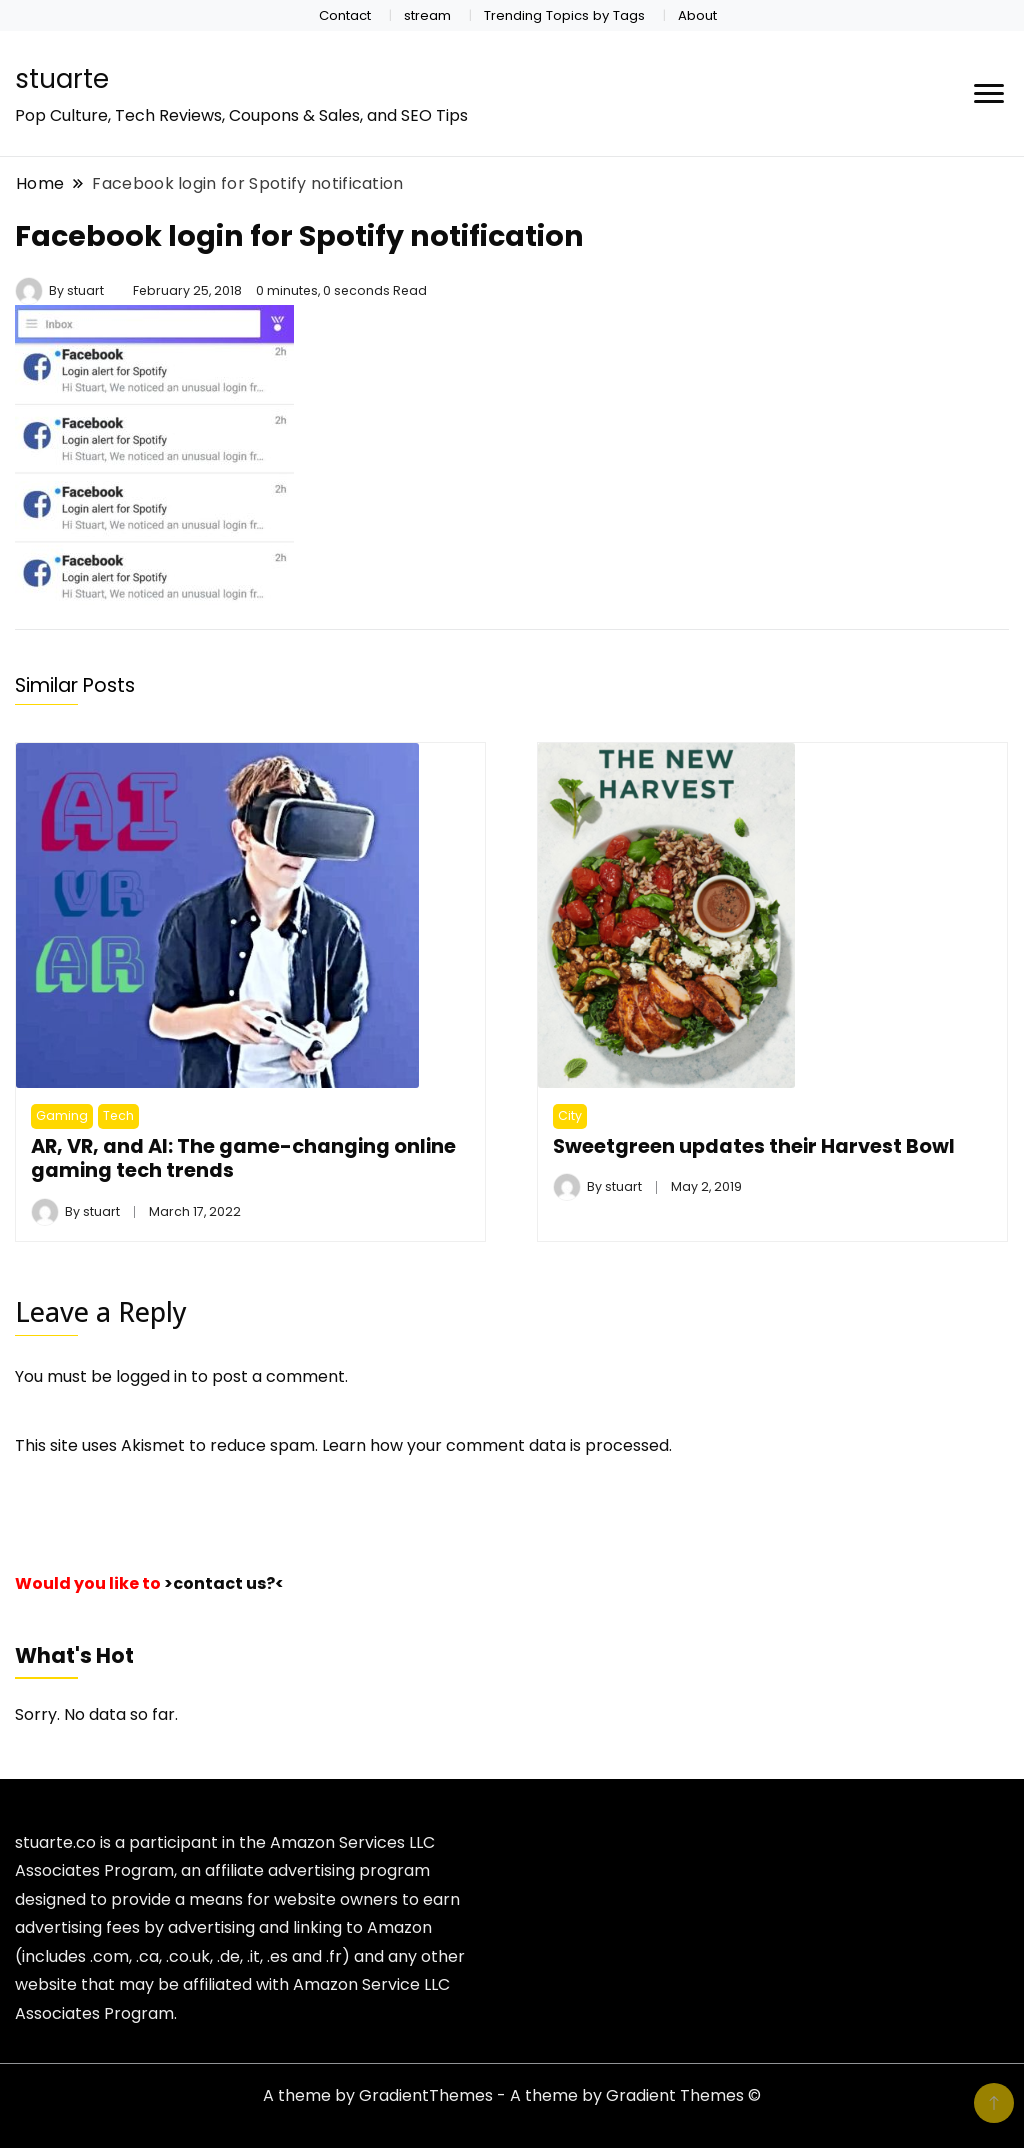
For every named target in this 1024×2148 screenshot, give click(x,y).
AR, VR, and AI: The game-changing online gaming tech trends (243, 1158)
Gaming (62, 1115)
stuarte (62, 79)
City (570, 1115)
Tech (118, 1115)
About (697, 15)
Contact (345, 15)
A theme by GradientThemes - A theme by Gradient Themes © (512, 2095)
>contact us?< (224, 1583)
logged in (151, 1376)
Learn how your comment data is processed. (497, 1445)
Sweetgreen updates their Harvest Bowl (754, 1146)
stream (427, 15)
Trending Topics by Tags (564, 15)
